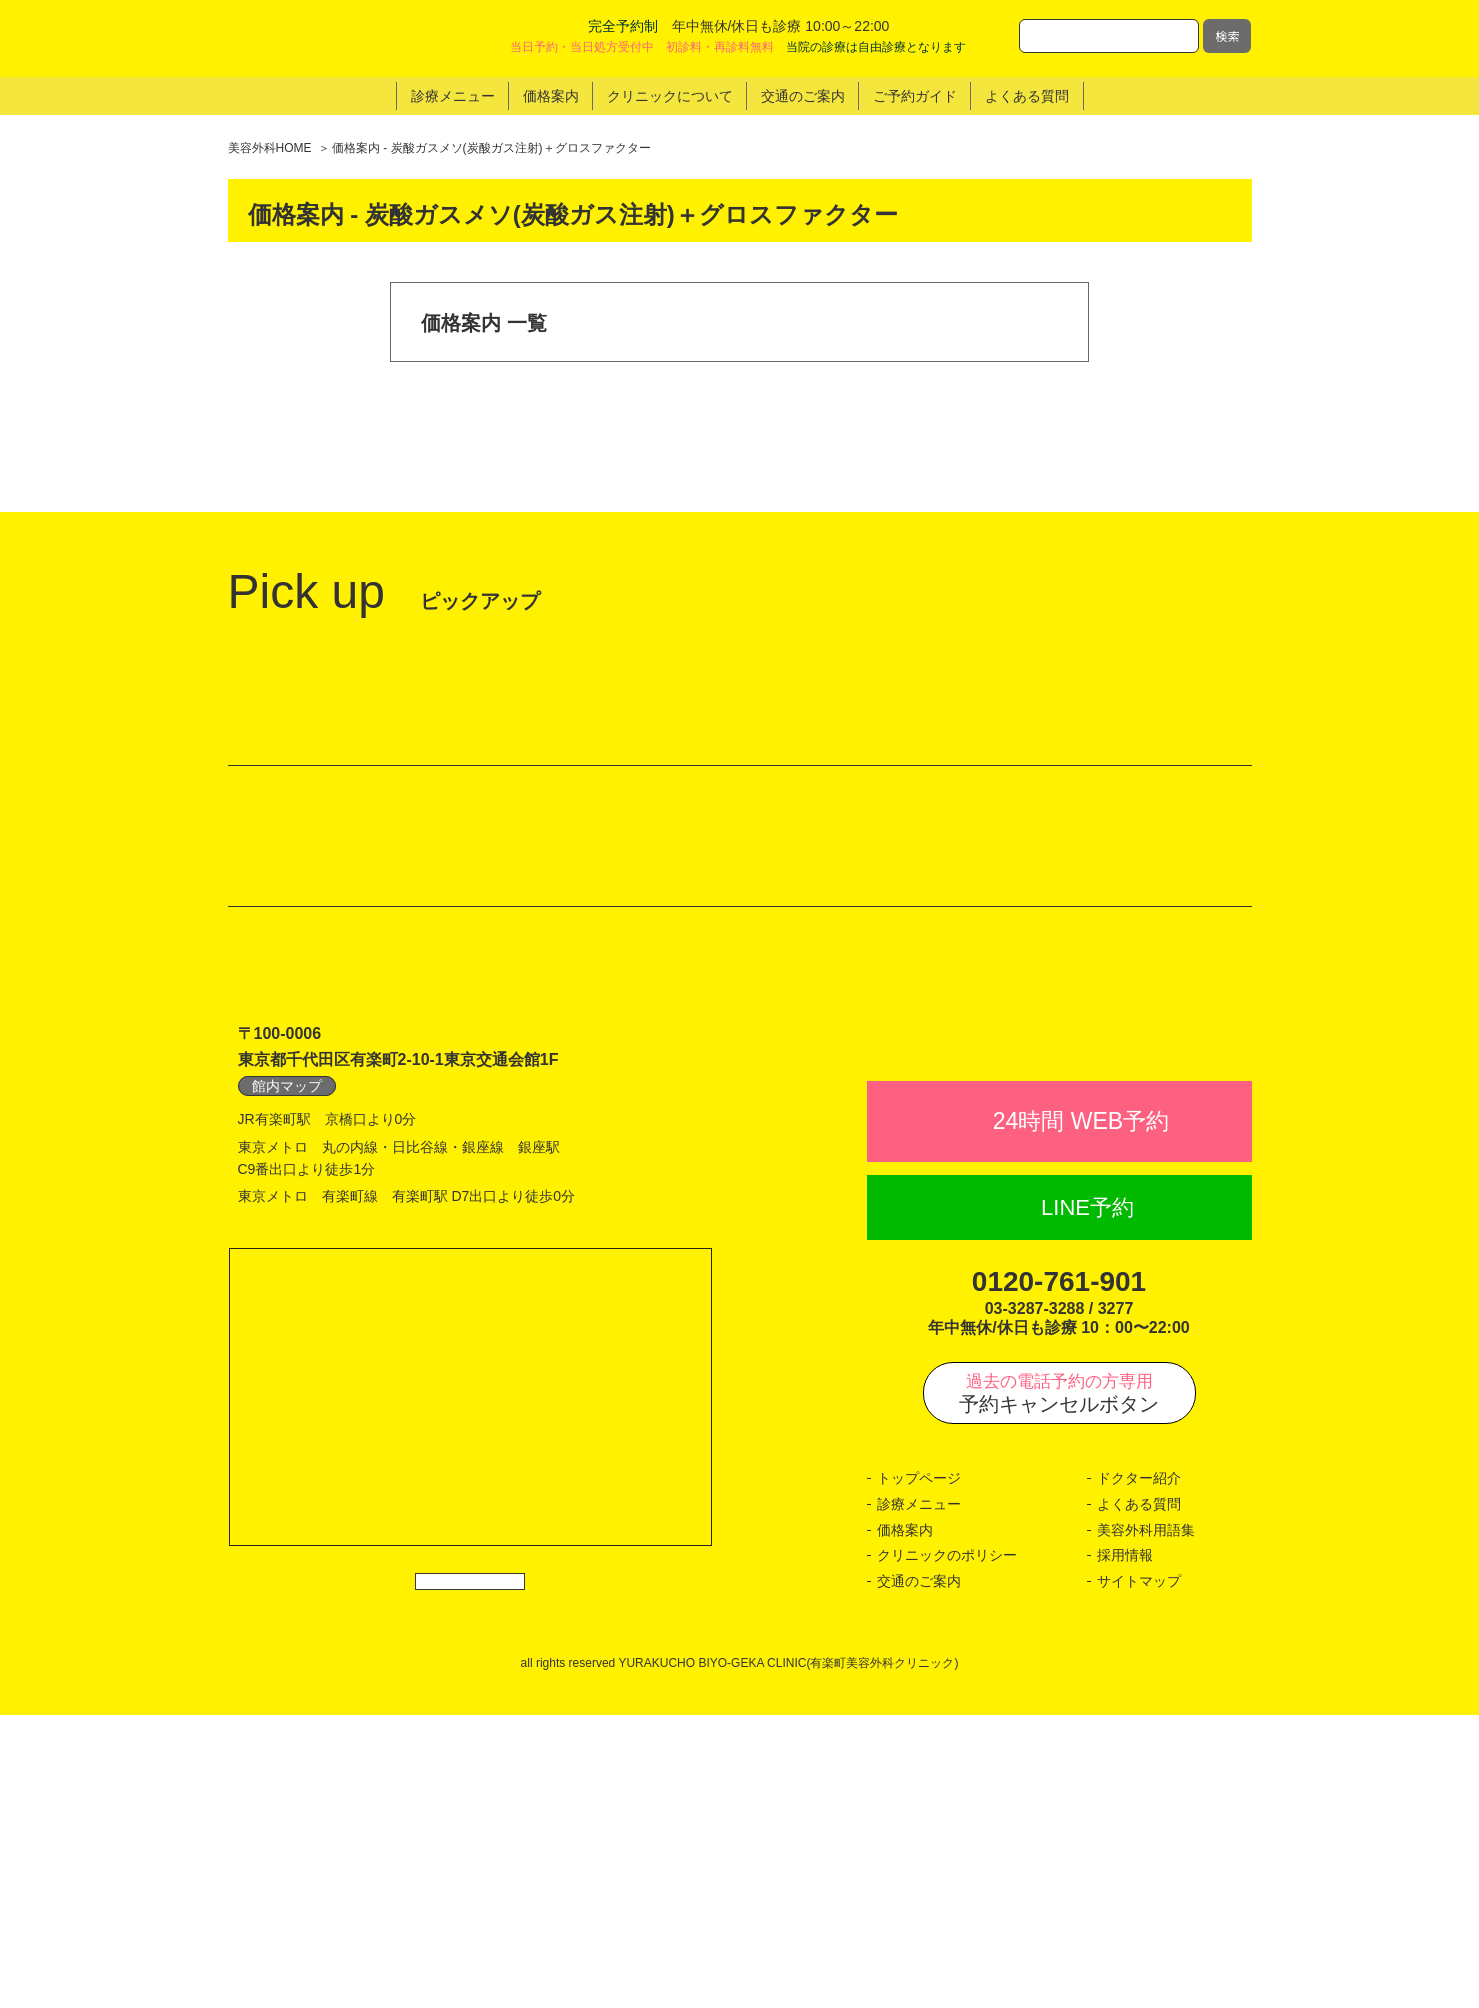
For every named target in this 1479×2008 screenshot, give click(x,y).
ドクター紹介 (1139, 1772)
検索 (1227, 35)
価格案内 (905, 1823)
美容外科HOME (270, 148)
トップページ (919, 1772)
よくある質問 (1139, 1798)
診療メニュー (919, 1798)
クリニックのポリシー (947, 1849)
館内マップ (287, 1335)
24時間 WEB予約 (1081, 1415)
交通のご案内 (919, 1874)
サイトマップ (1139, 1874)
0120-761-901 (1059, 1575)
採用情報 (1125, 1849)
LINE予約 (1087, 1500)
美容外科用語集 (1146, 1823)
